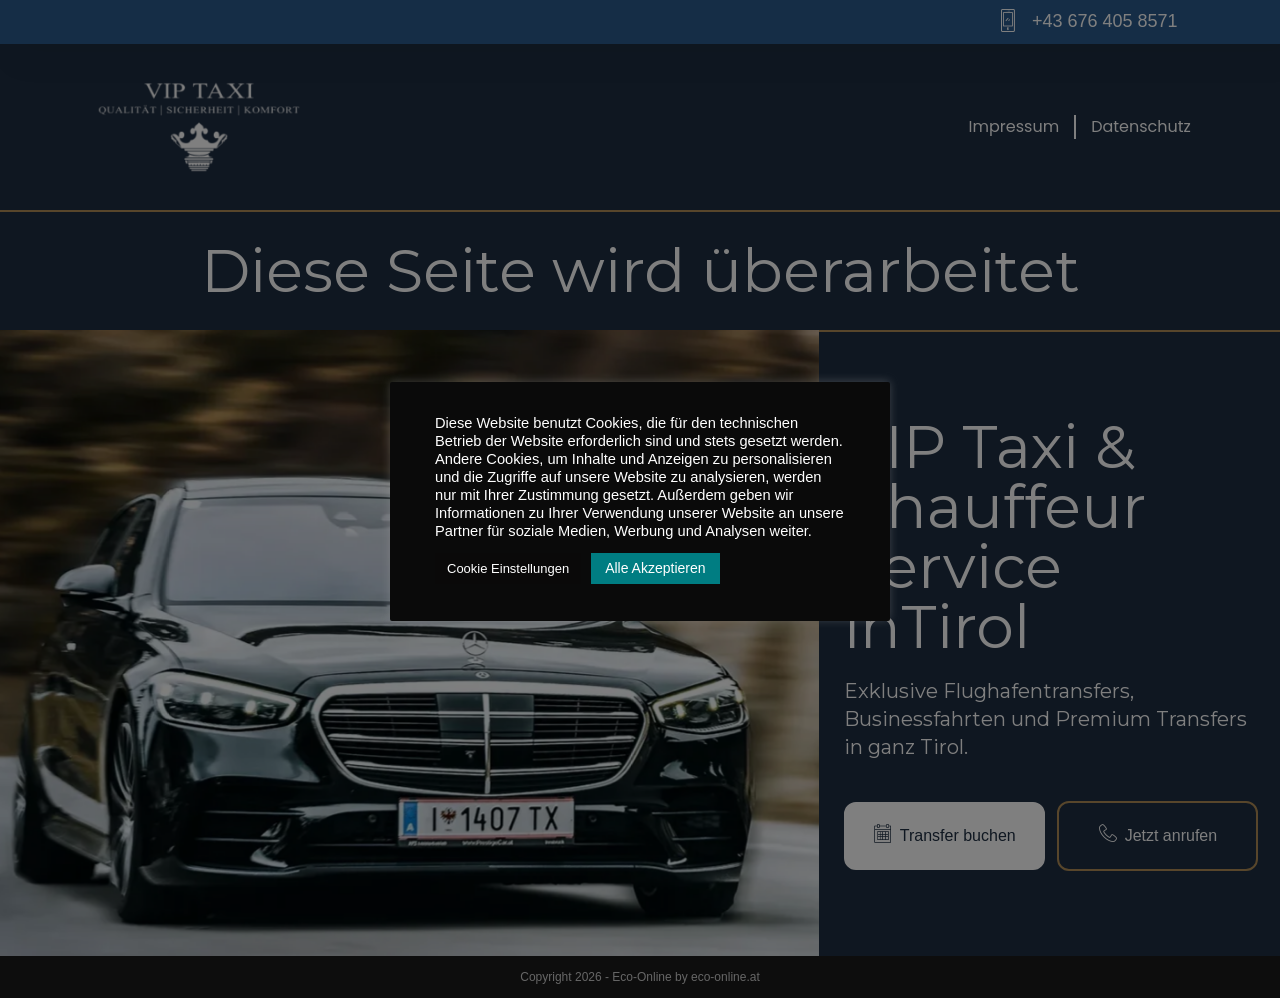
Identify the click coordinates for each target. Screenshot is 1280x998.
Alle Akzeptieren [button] (655, 568)
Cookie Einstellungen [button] (508, 568)
